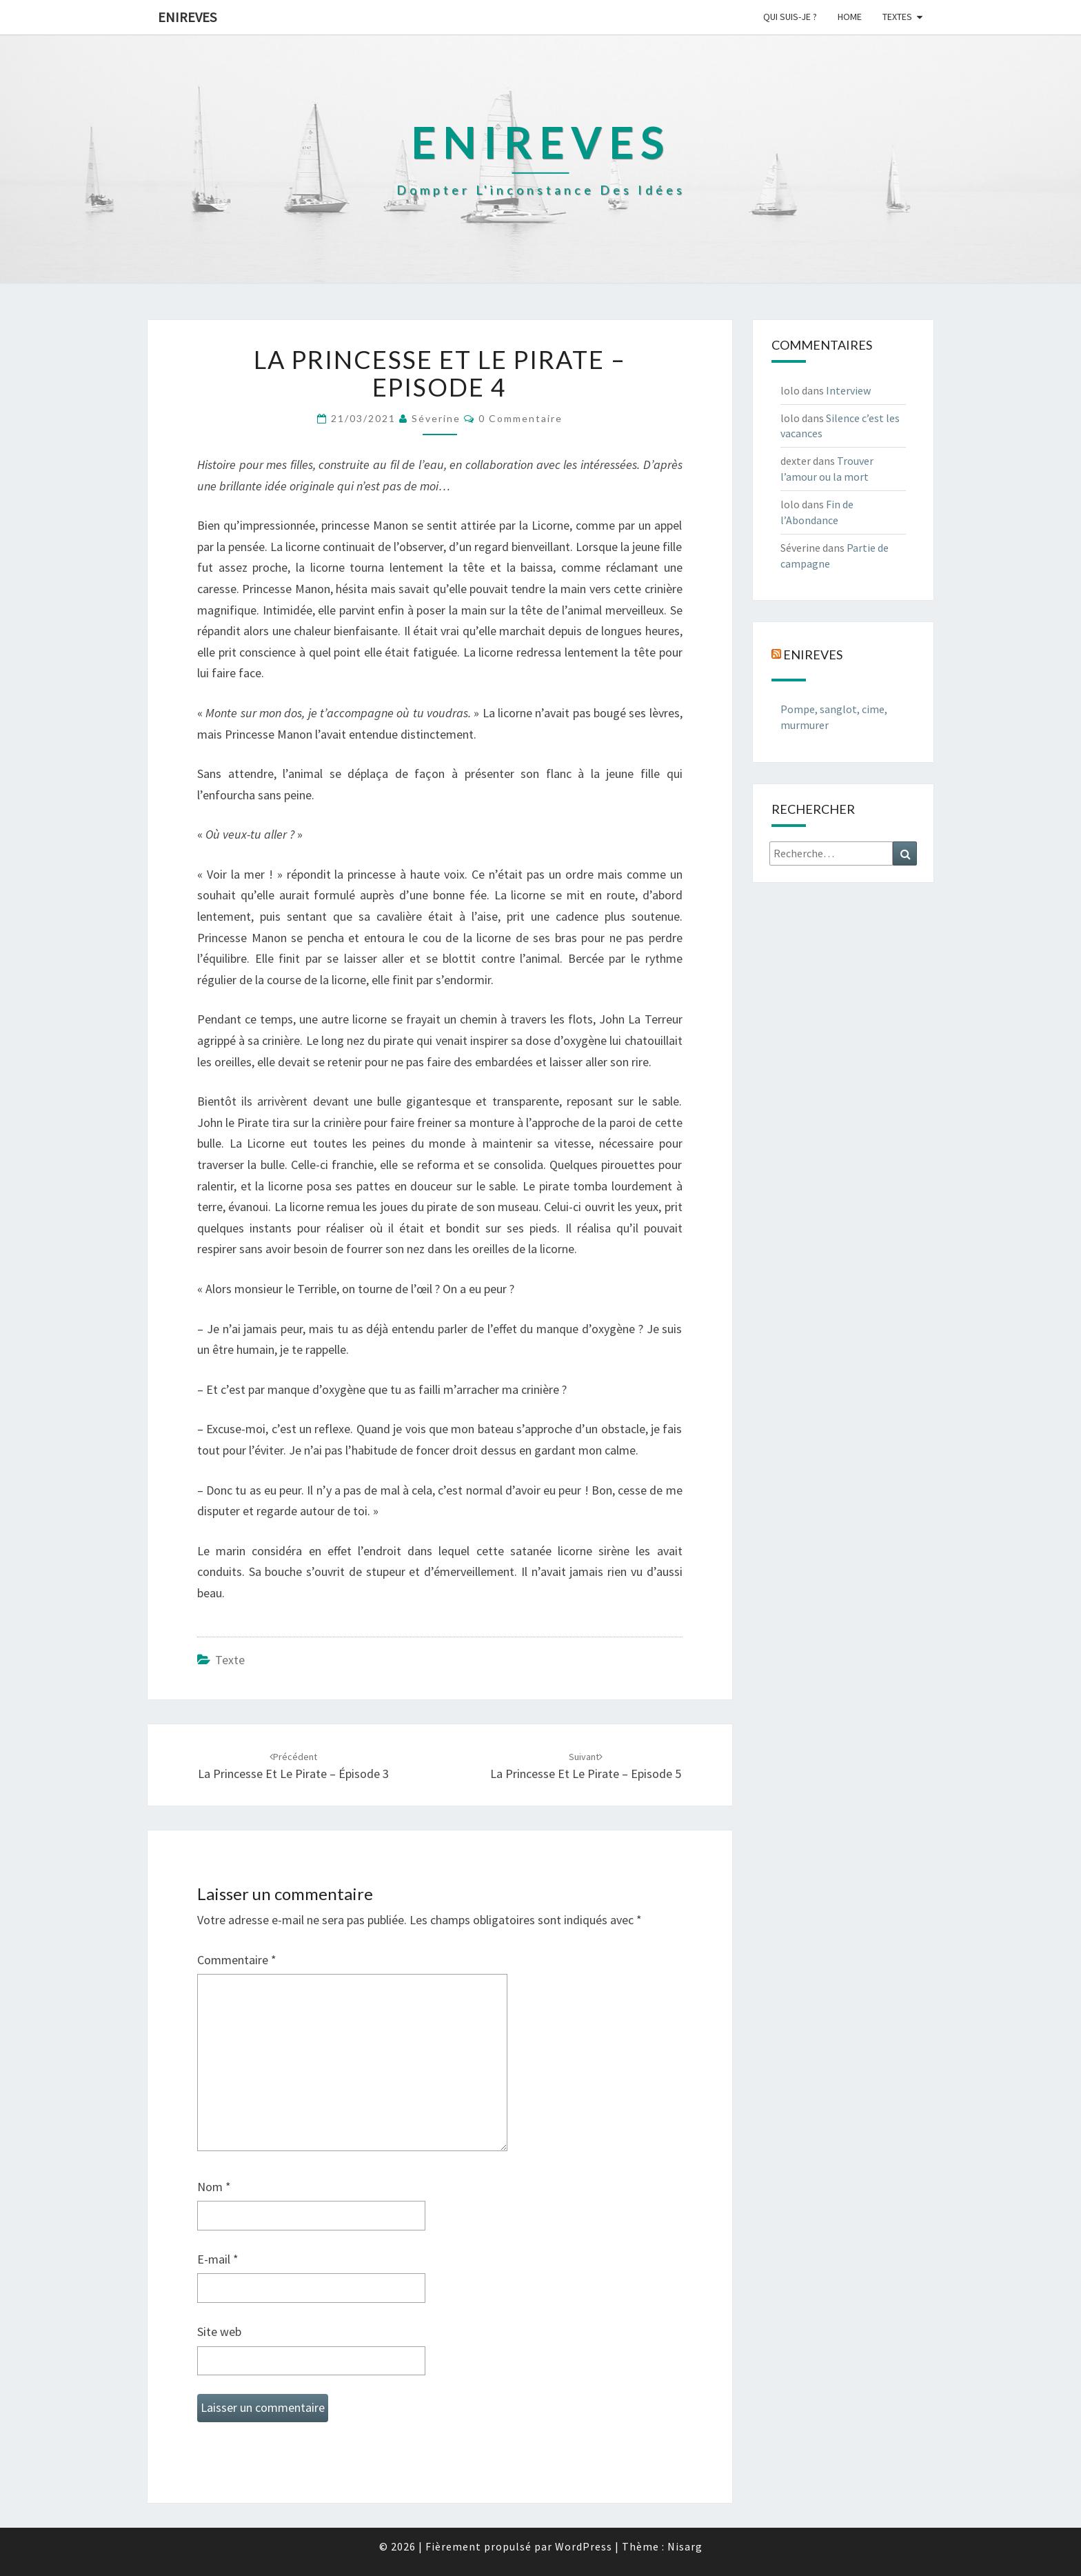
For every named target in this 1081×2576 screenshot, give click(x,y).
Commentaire (236, 1960)
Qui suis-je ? (790, 16)
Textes (897, 16)
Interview (848, 390)
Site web (219, 2331)
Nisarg (685, 2546)
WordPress (583, 2546)
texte (230, 1660)
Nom (214, 2187)
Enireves (187, 17)
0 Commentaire (520, 418)
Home (850, 16)
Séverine (436, 418)
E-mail (218, 2259)
